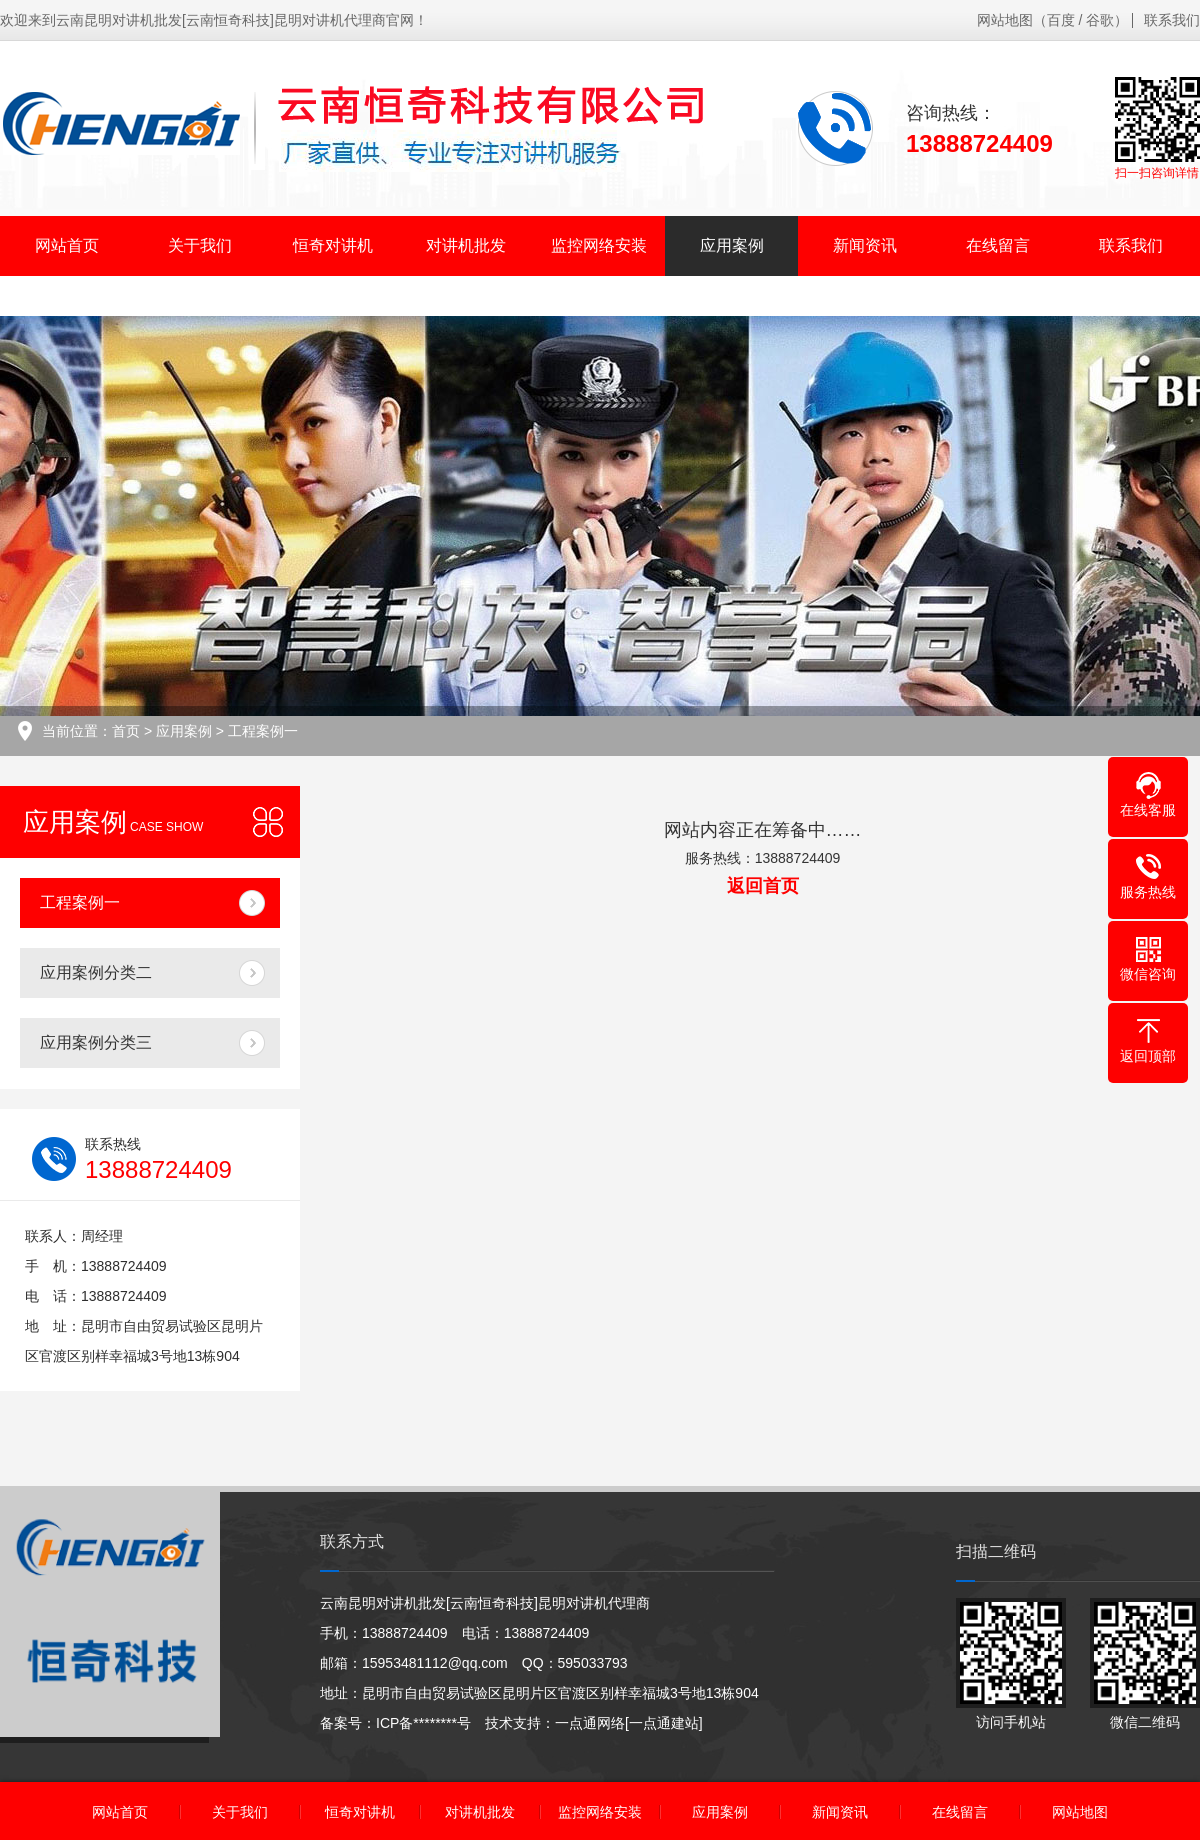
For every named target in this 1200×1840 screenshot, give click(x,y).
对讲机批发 (466, 245)
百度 (1061, 20)
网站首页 (67, 245)
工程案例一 (263, 731)
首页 (126, 731)
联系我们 (1172, 20)
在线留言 (998, 245)
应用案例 (732, 245)
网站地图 (1005, 20)
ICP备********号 (423, 1723)
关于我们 (200, 245)
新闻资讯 (865, 245)
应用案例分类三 (96, 1042)
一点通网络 (590, 1723)
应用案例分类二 (96, 972)
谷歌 (1100, 20)
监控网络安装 (599, 245)
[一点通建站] (664, 1723)
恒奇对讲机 (333, 245)
